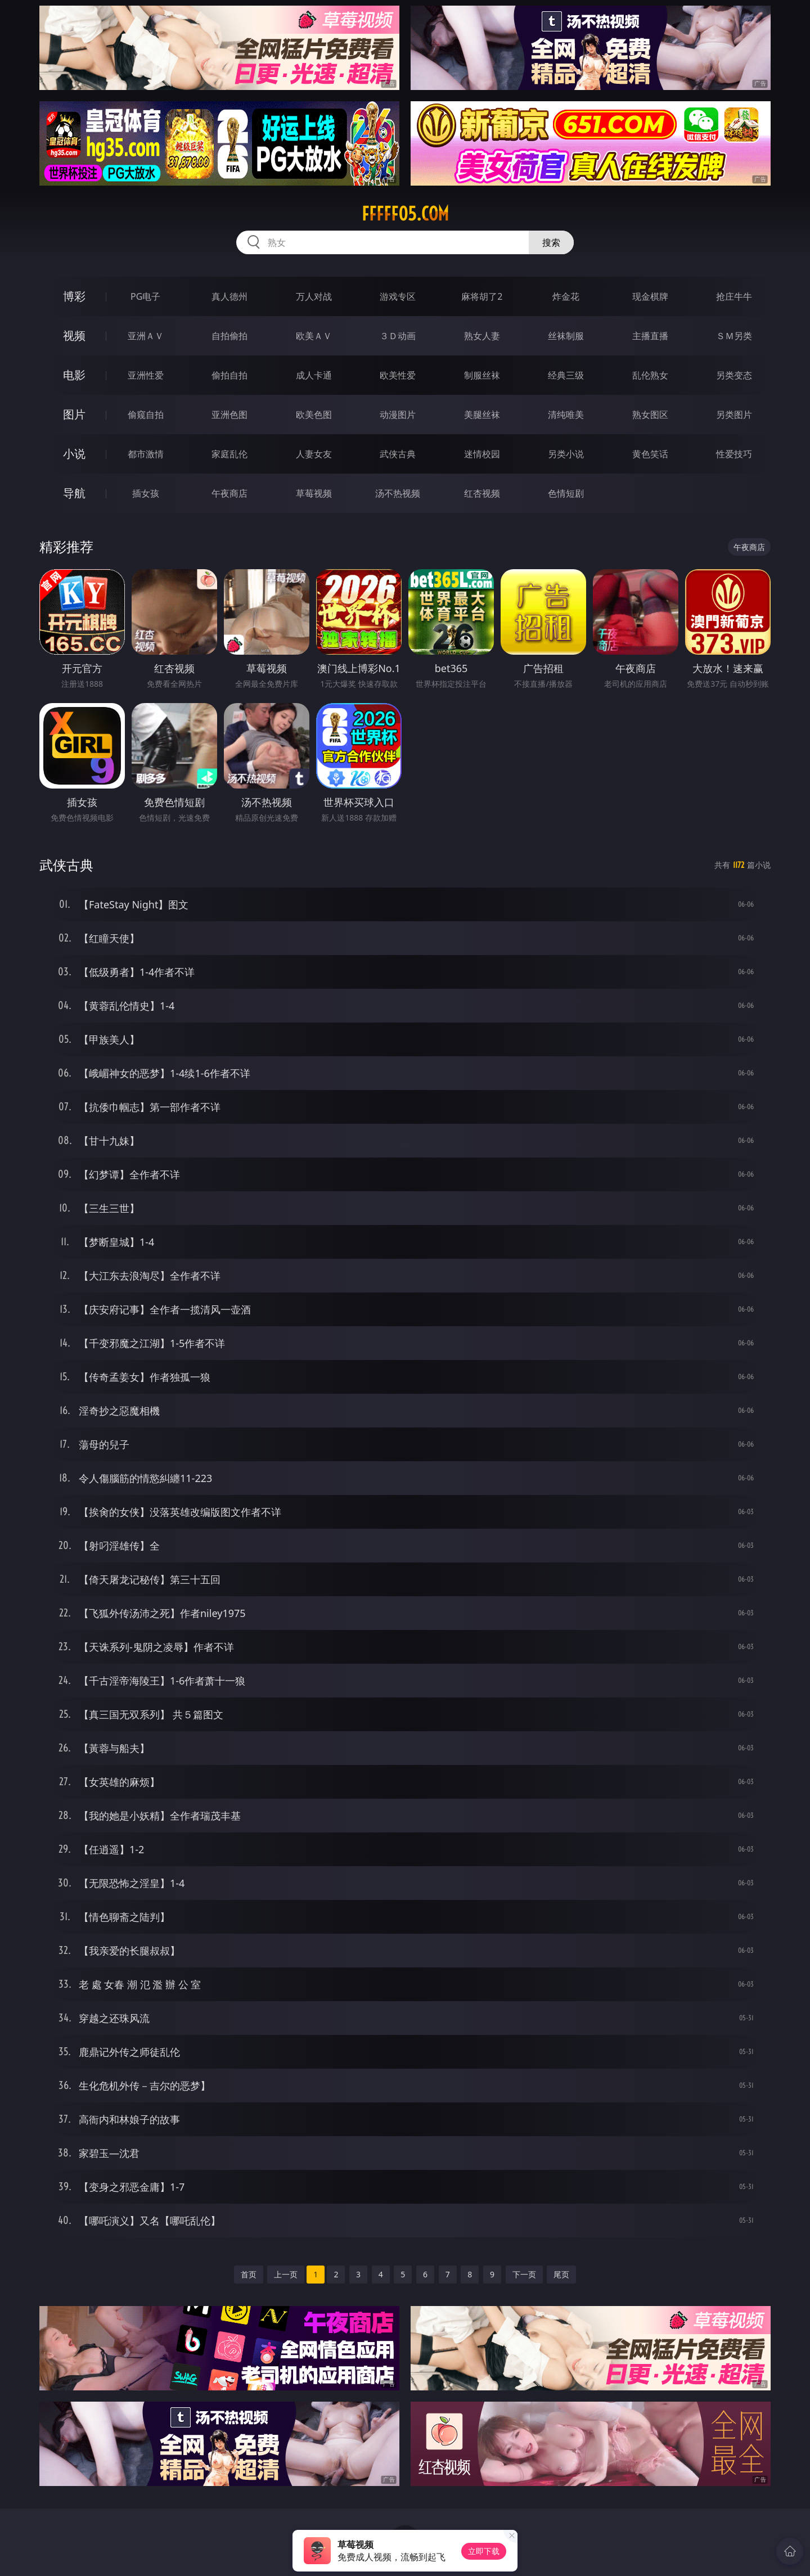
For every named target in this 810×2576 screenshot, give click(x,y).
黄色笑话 (650, 454)
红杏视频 (482, 493)
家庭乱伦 (230, 454)
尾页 (561, 2274)
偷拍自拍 (230, 375)
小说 (74, 453)
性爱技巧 (734, 454)
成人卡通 (314, 375)
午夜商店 (230, 493)
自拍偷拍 (230, 336)
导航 (74, 493)
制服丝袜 (482, 375)
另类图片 (734, 414)
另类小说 (566, 454)
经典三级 (566, 375)
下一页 (524, 2274)
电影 (74, 374)
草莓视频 (314, 493)
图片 (74, 414)
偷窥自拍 (146, 414)
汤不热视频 (397, 493)
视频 (74, 335)
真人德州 (230, 296)
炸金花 (565, 296)
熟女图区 (650, 414)
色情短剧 (566, 493)
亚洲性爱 (146, 375)
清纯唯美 (566, 414)
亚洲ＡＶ (146, 336)
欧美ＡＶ (314, 336)
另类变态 (734, 375)
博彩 (74, 296)
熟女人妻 (482, 336)
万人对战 (314, 296)
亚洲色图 (230, 414)
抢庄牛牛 (734, 296)
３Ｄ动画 (398, 336)
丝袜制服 (566, 336)
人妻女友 (314, 454)
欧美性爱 (398, 375)
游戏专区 (398, 296)
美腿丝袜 (482, 414)
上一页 (286, 2274)
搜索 (551, 242)
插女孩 (145, 493)
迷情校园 (482, 454)
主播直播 (650, 336)
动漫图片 (398, 414)
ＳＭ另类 (734, 336)
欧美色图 (314, 414)
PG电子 (145, 296)
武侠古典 (398, 454)
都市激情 (146, 454)
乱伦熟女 (650, 375)
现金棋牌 (650, 296)
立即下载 (484, 2551)
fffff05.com (405, 213)
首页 (248, 2274)
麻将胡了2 (481, 296)
